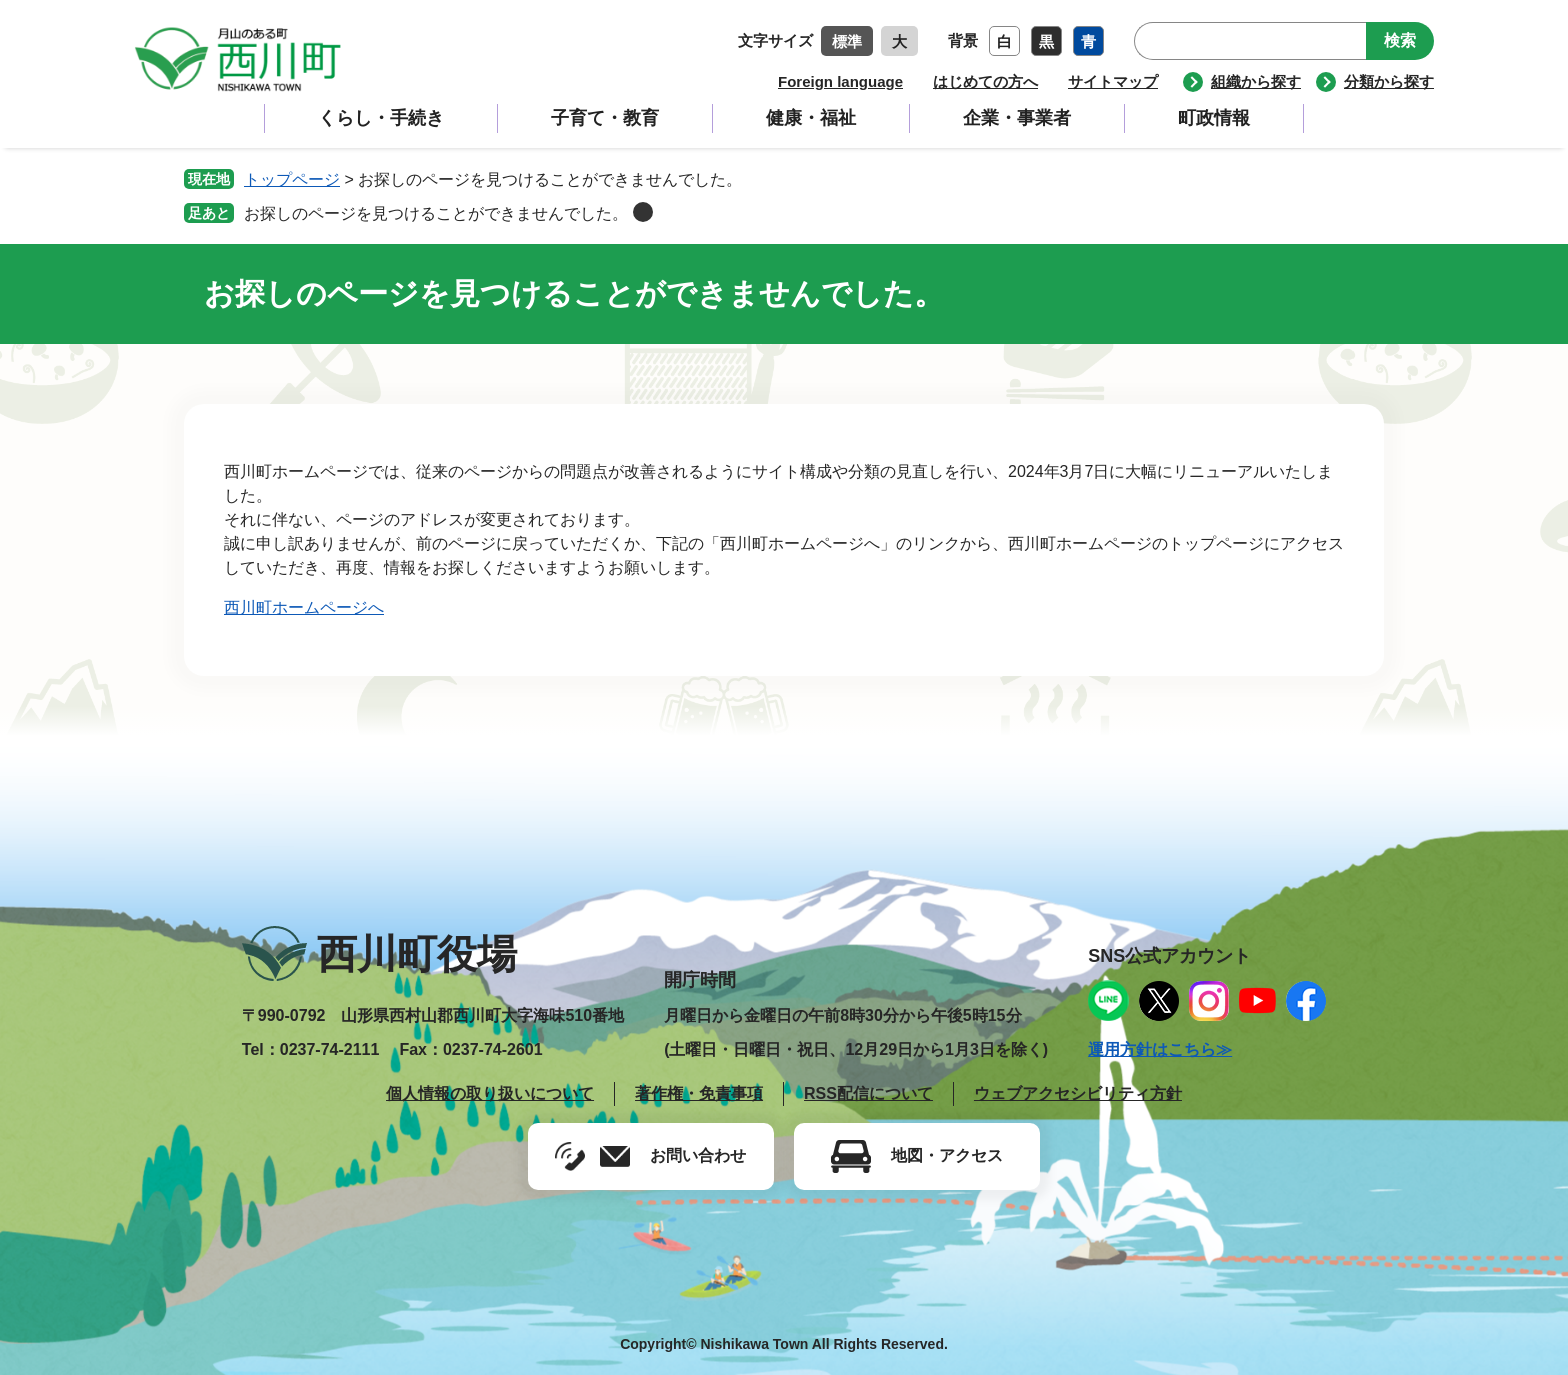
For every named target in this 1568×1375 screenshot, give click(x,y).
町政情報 (1214, 118)
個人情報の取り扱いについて (490, 1093)
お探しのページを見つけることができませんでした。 (436, 213)
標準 (847, 41)
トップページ (292, 179)
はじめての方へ (985, 81)
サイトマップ (1113, 81)
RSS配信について (868, 1093)
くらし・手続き (381, 118)
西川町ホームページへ (304, 607)
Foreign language (840, 81)
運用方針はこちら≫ (1160, 1049)
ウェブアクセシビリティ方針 (1078, 1093)
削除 (643, 212)
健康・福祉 (811, 118)
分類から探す (1389, 81)
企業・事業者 (1017, 118)
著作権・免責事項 (699, 1093)
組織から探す (1256, 81)
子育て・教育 (605, 118)
